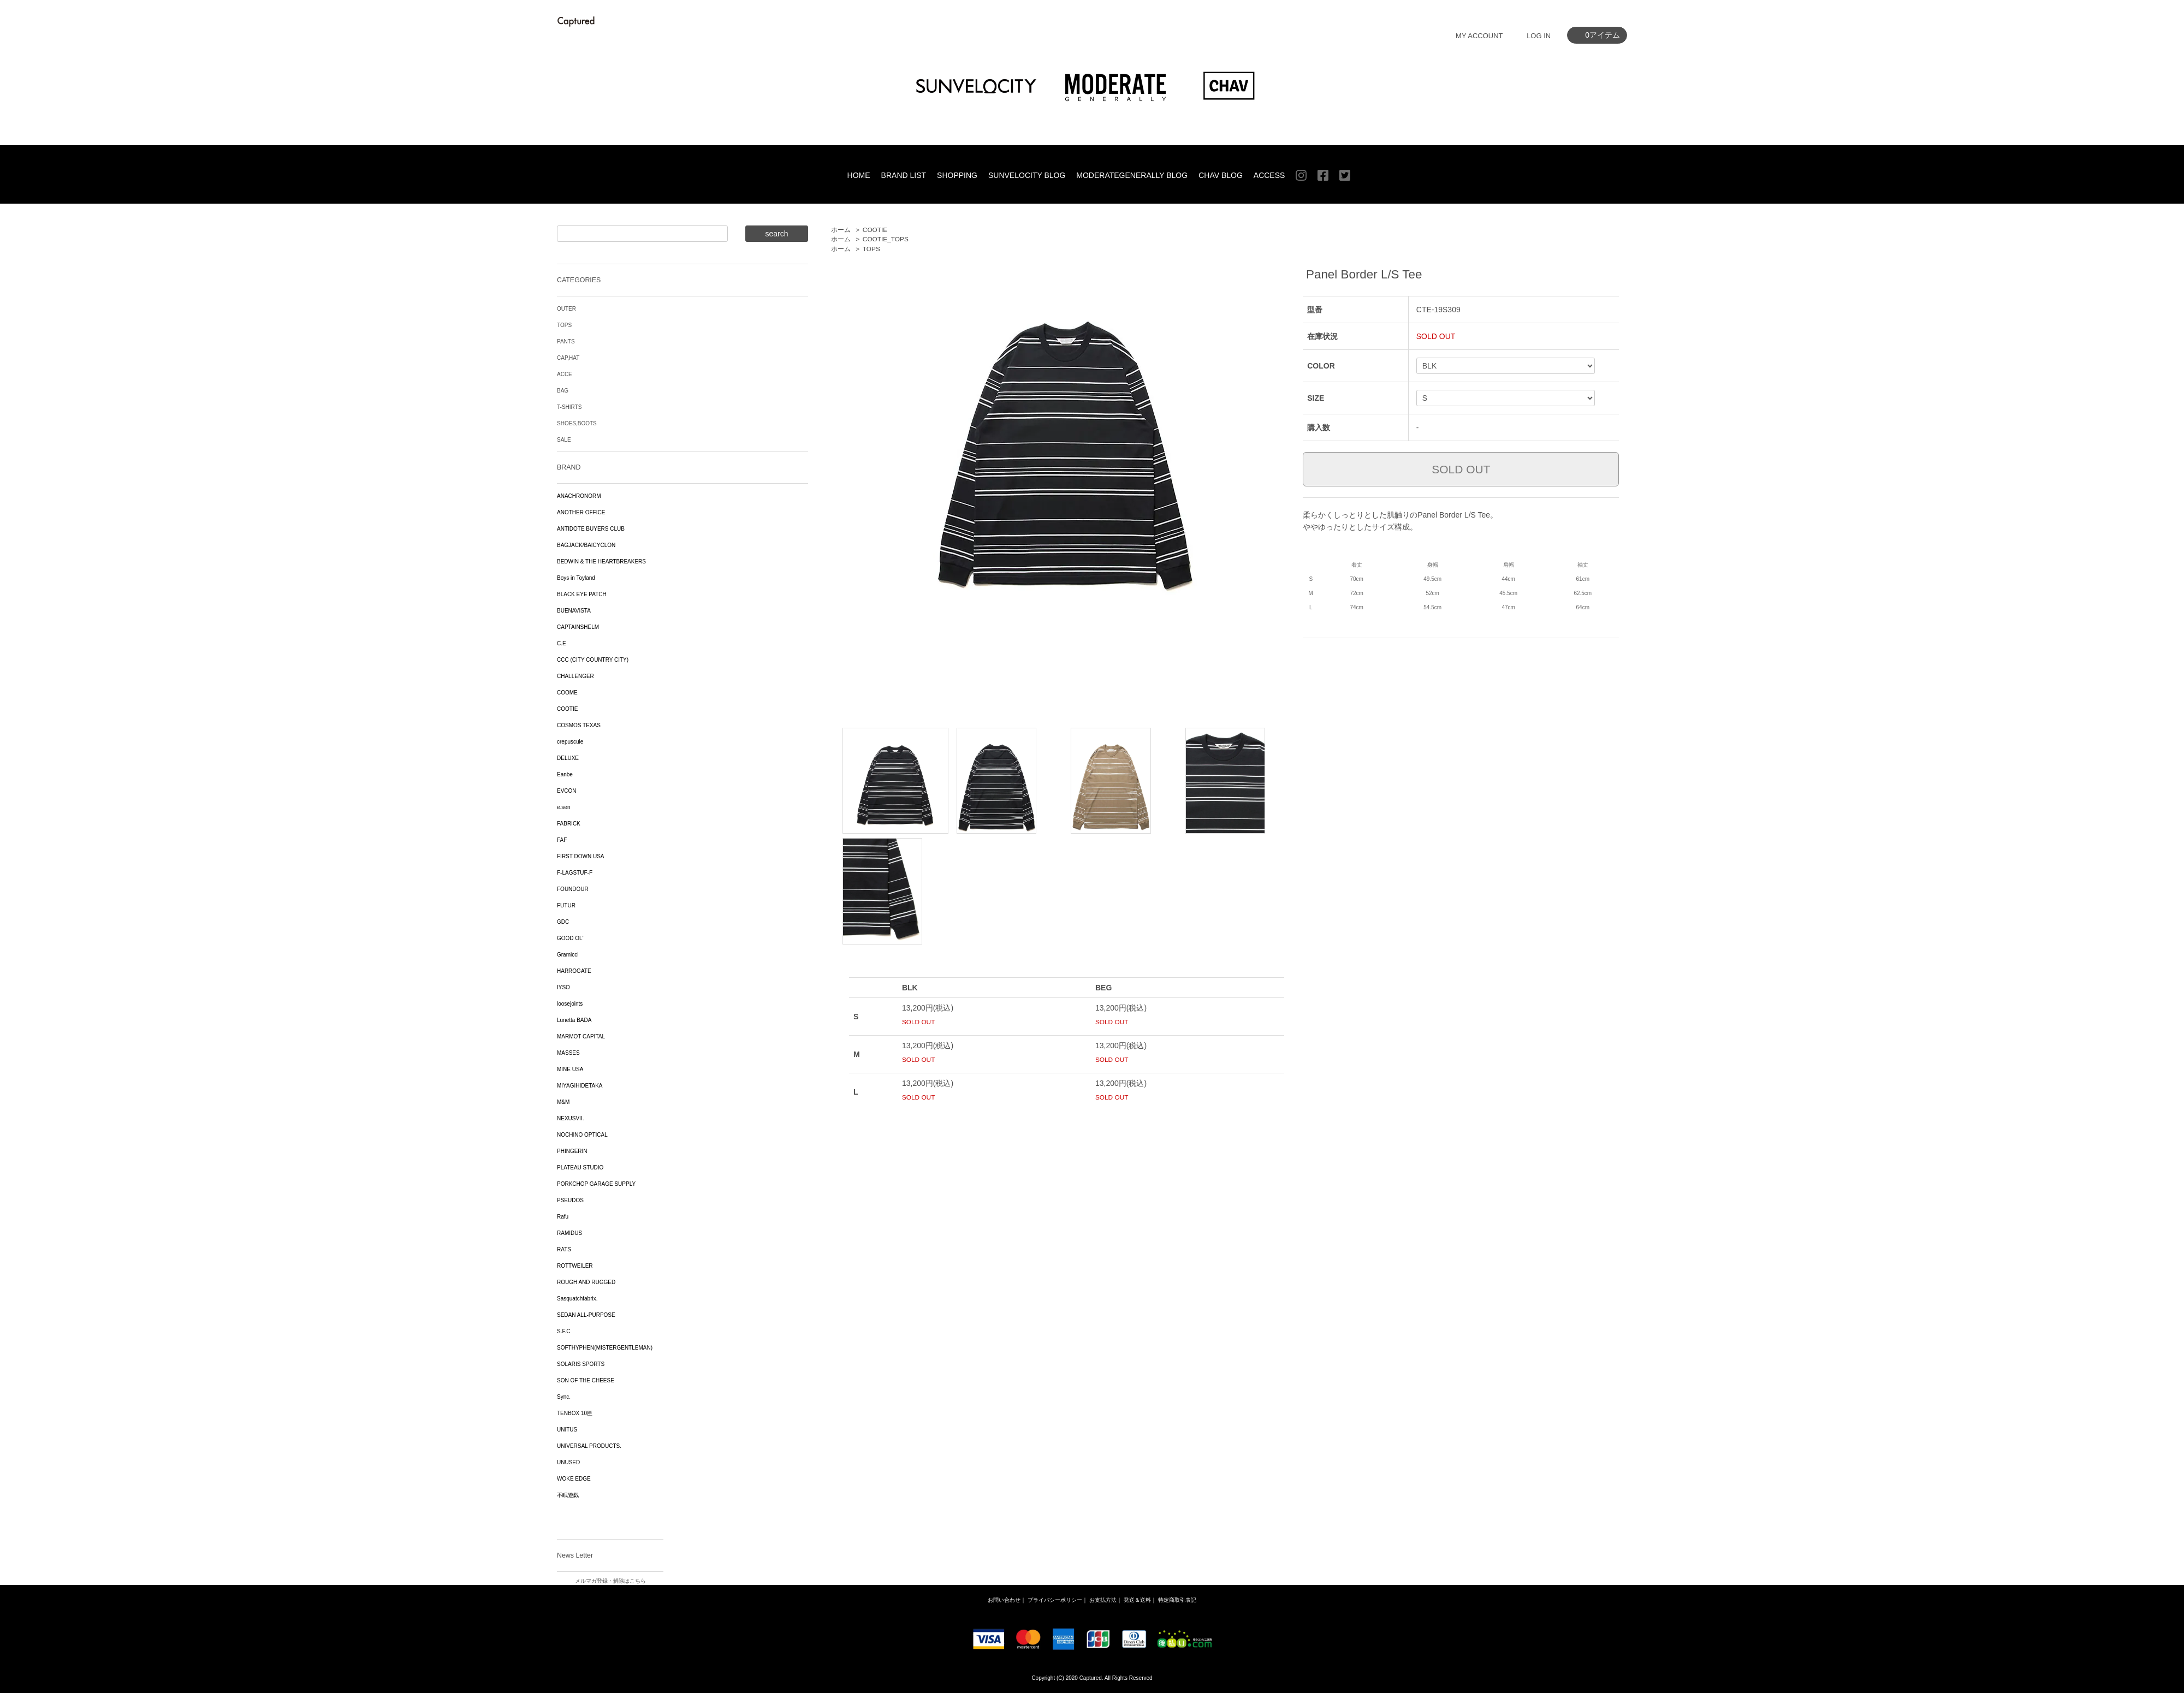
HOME (858, 175)
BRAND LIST (903, 175)
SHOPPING (957, 175)
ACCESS (1269, 175)
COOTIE (875, 230)
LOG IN (1539, 36)
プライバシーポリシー (1055, 1600)
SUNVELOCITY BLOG (1026, 175)
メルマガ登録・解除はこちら (610, 1581)
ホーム (841, 230)
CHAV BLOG (1220, 175)
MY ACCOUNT (1479, 36)
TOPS (871, 249)
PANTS (566, 341)
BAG (562, 391)
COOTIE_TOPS (886, 239)
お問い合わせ (1004, 1600)
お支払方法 (1103, 1600)
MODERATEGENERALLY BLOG (1132, 175)
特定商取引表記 (1177, 1600)
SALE (564, 440)
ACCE (564, 374)
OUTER (566, 309)
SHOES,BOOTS (577, 423)
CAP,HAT (568, 358)
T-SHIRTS (569, 407)
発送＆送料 (1137, 1600)
